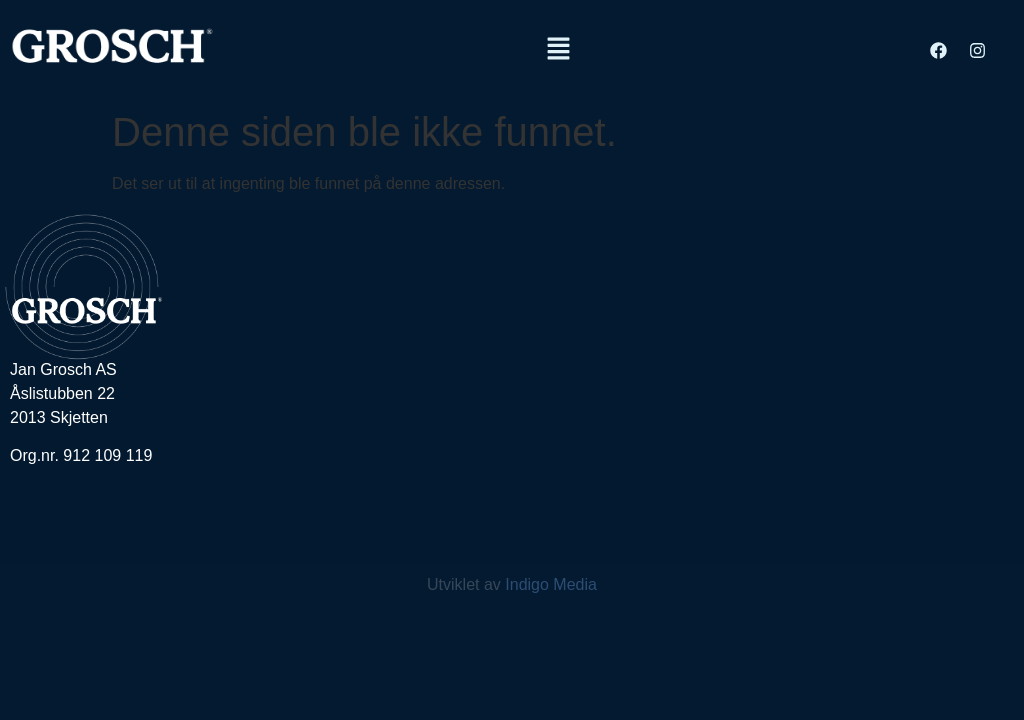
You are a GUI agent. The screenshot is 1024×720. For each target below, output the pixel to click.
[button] (559, 50)
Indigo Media (551, 584)
